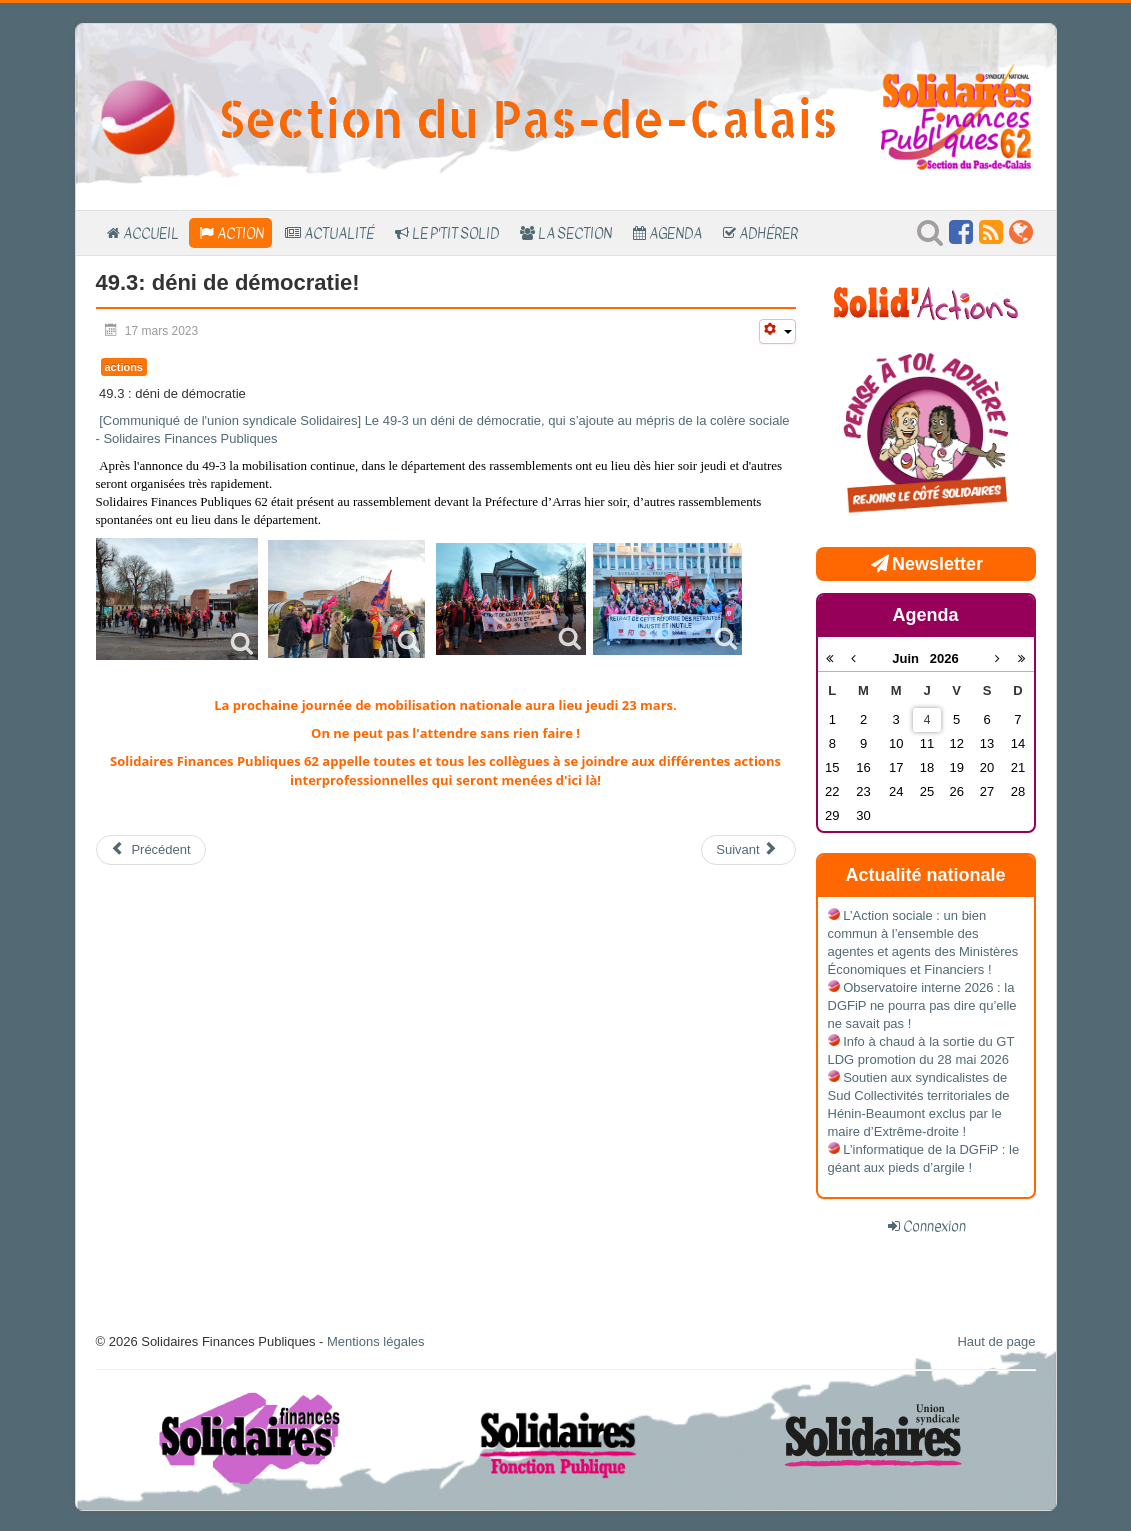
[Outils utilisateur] (777, 331)
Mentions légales (376, 1341)
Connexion (934, 1226)
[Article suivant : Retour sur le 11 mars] (748, 850)
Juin (911, 658)
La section (575, 233)
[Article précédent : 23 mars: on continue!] (151, 850)
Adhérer (768, 233)
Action (240, 233)
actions (124, 367)
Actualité (339, 233)
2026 (944, 658)
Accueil (151, 233)
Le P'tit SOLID (455, 233)
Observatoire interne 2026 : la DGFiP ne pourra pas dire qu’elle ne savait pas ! (922, 1005)
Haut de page (996, 1341)
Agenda (675, 233)
